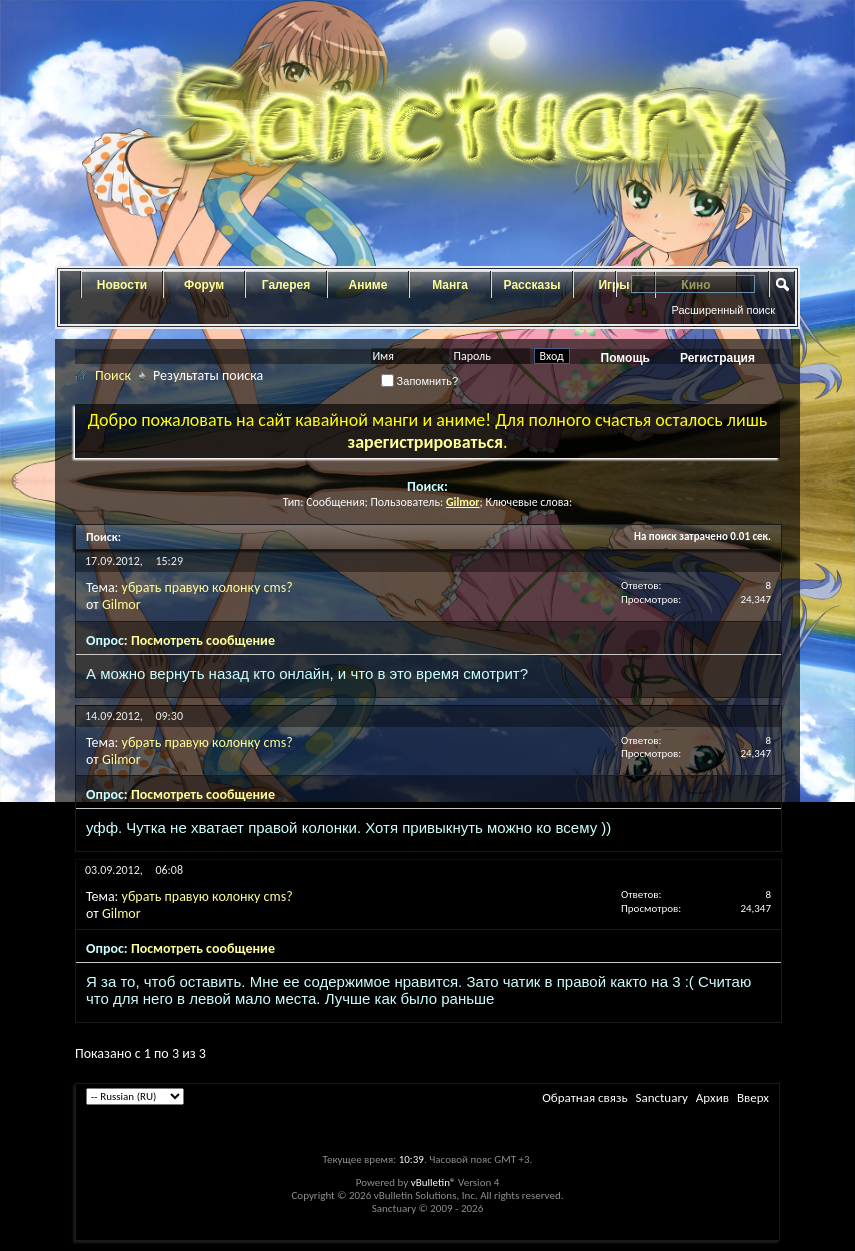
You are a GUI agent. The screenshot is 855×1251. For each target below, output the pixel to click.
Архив (712, 1097)
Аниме (368, 285)
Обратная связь (584, 1097)
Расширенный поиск (723, 310)
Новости (122, 285)
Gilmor (121, 604)
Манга (450, 285)
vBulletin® (433, 1182)
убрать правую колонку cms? (207, 587)
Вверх (753, 1097)
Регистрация (717, 358)
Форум (204, 285)
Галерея (286, 285)
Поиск (113, 375)
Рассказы (532, 285)
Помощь (625, 358)
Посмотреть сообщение (203, 640)
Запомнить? (420, 381)
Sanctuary (661, 1097)
